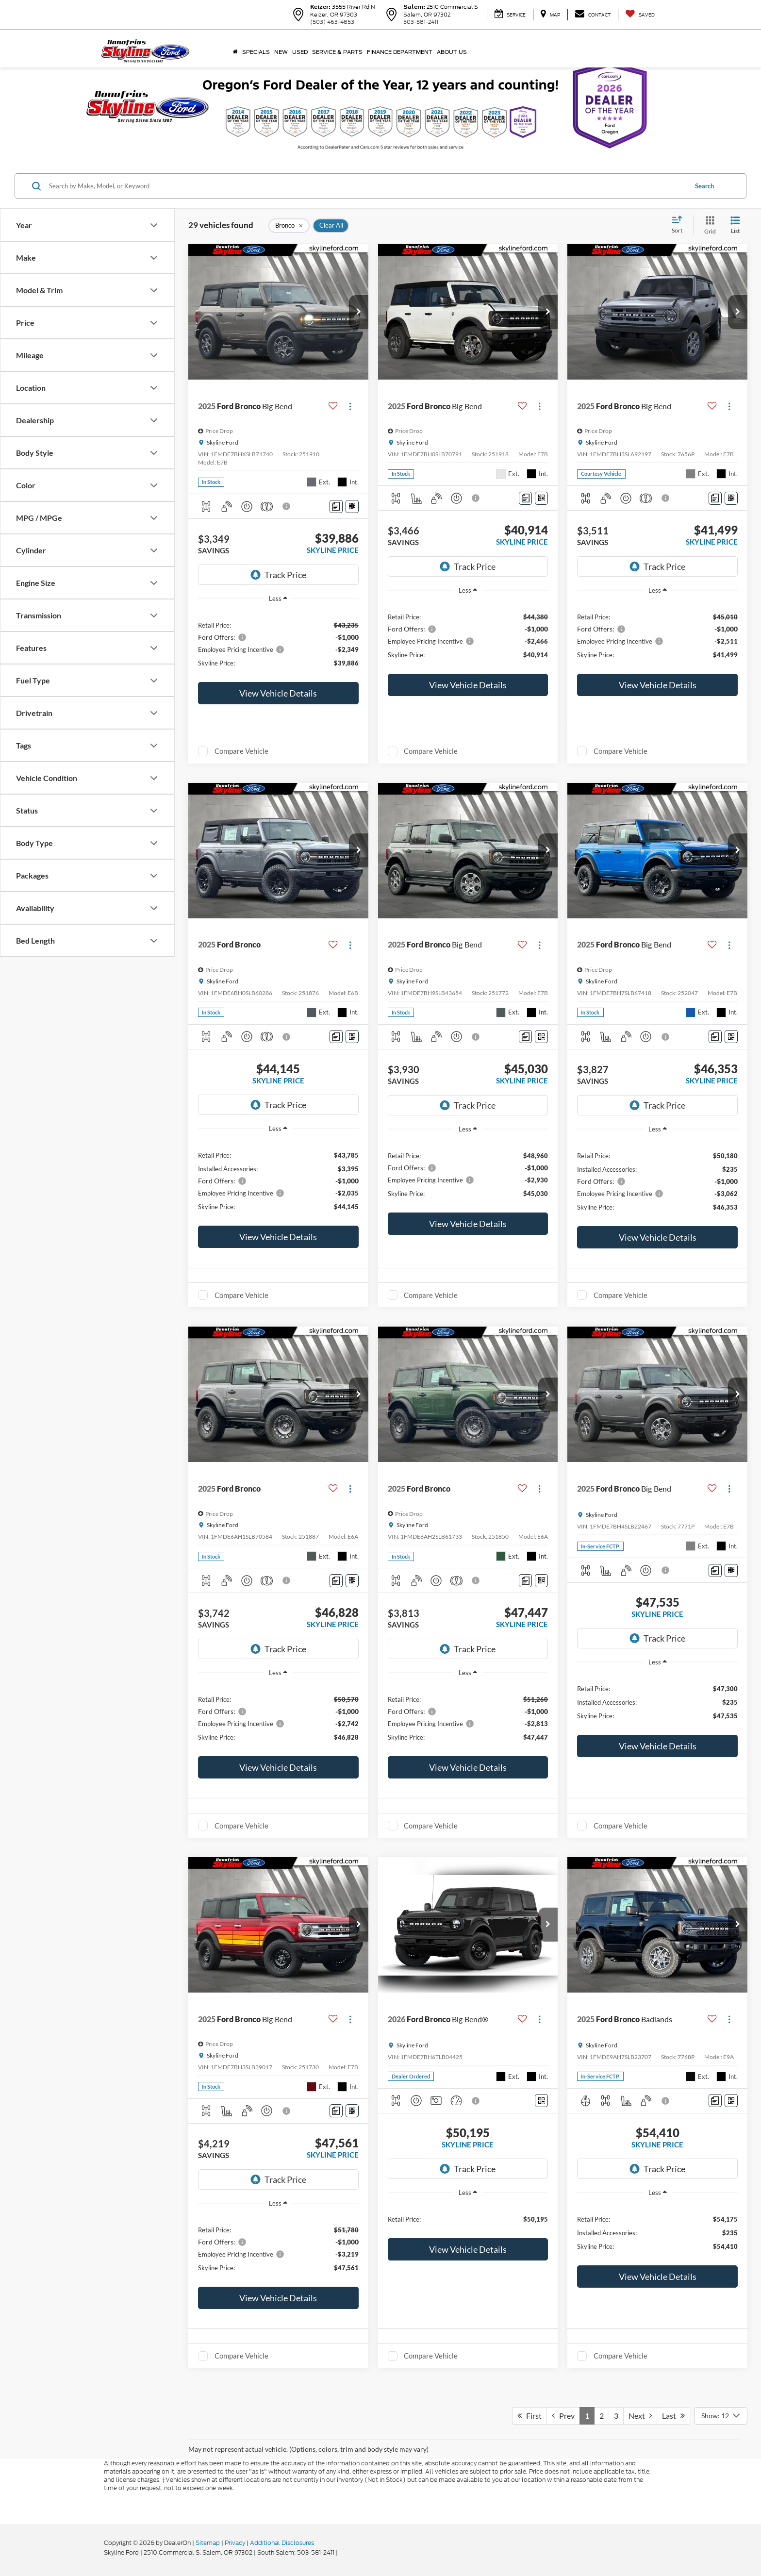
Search (704, 186)
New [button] (281, 52)
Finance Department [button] (399, 52)
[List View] (735, 225)
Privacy (235, 2543)
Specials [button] (256, 52)
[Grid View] (708, 225)
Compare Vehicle (241, 751)
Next (640, 2415)
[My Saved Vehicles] (640, 14)
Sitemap (208, 2543)
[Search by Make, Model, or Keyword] (366, 186)
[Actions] (350, 406)
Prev (563, 2415)
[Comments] (336, 506)
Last (673, 2415)
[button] (358, 312)
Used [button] (300, 52)
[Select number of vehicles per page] (720, 2416)
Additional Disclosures (282, 2543)
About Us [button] (452, 52)
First (529, 2415)
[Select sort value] (680, 225)
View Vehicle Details (278, 693)
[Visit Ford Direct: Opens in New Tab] (342, 2552)
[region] (278, 643)
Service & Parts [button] (337, 52)
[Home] (235, 51)
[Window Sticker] (352, 506)
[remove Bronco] (289, 225)
